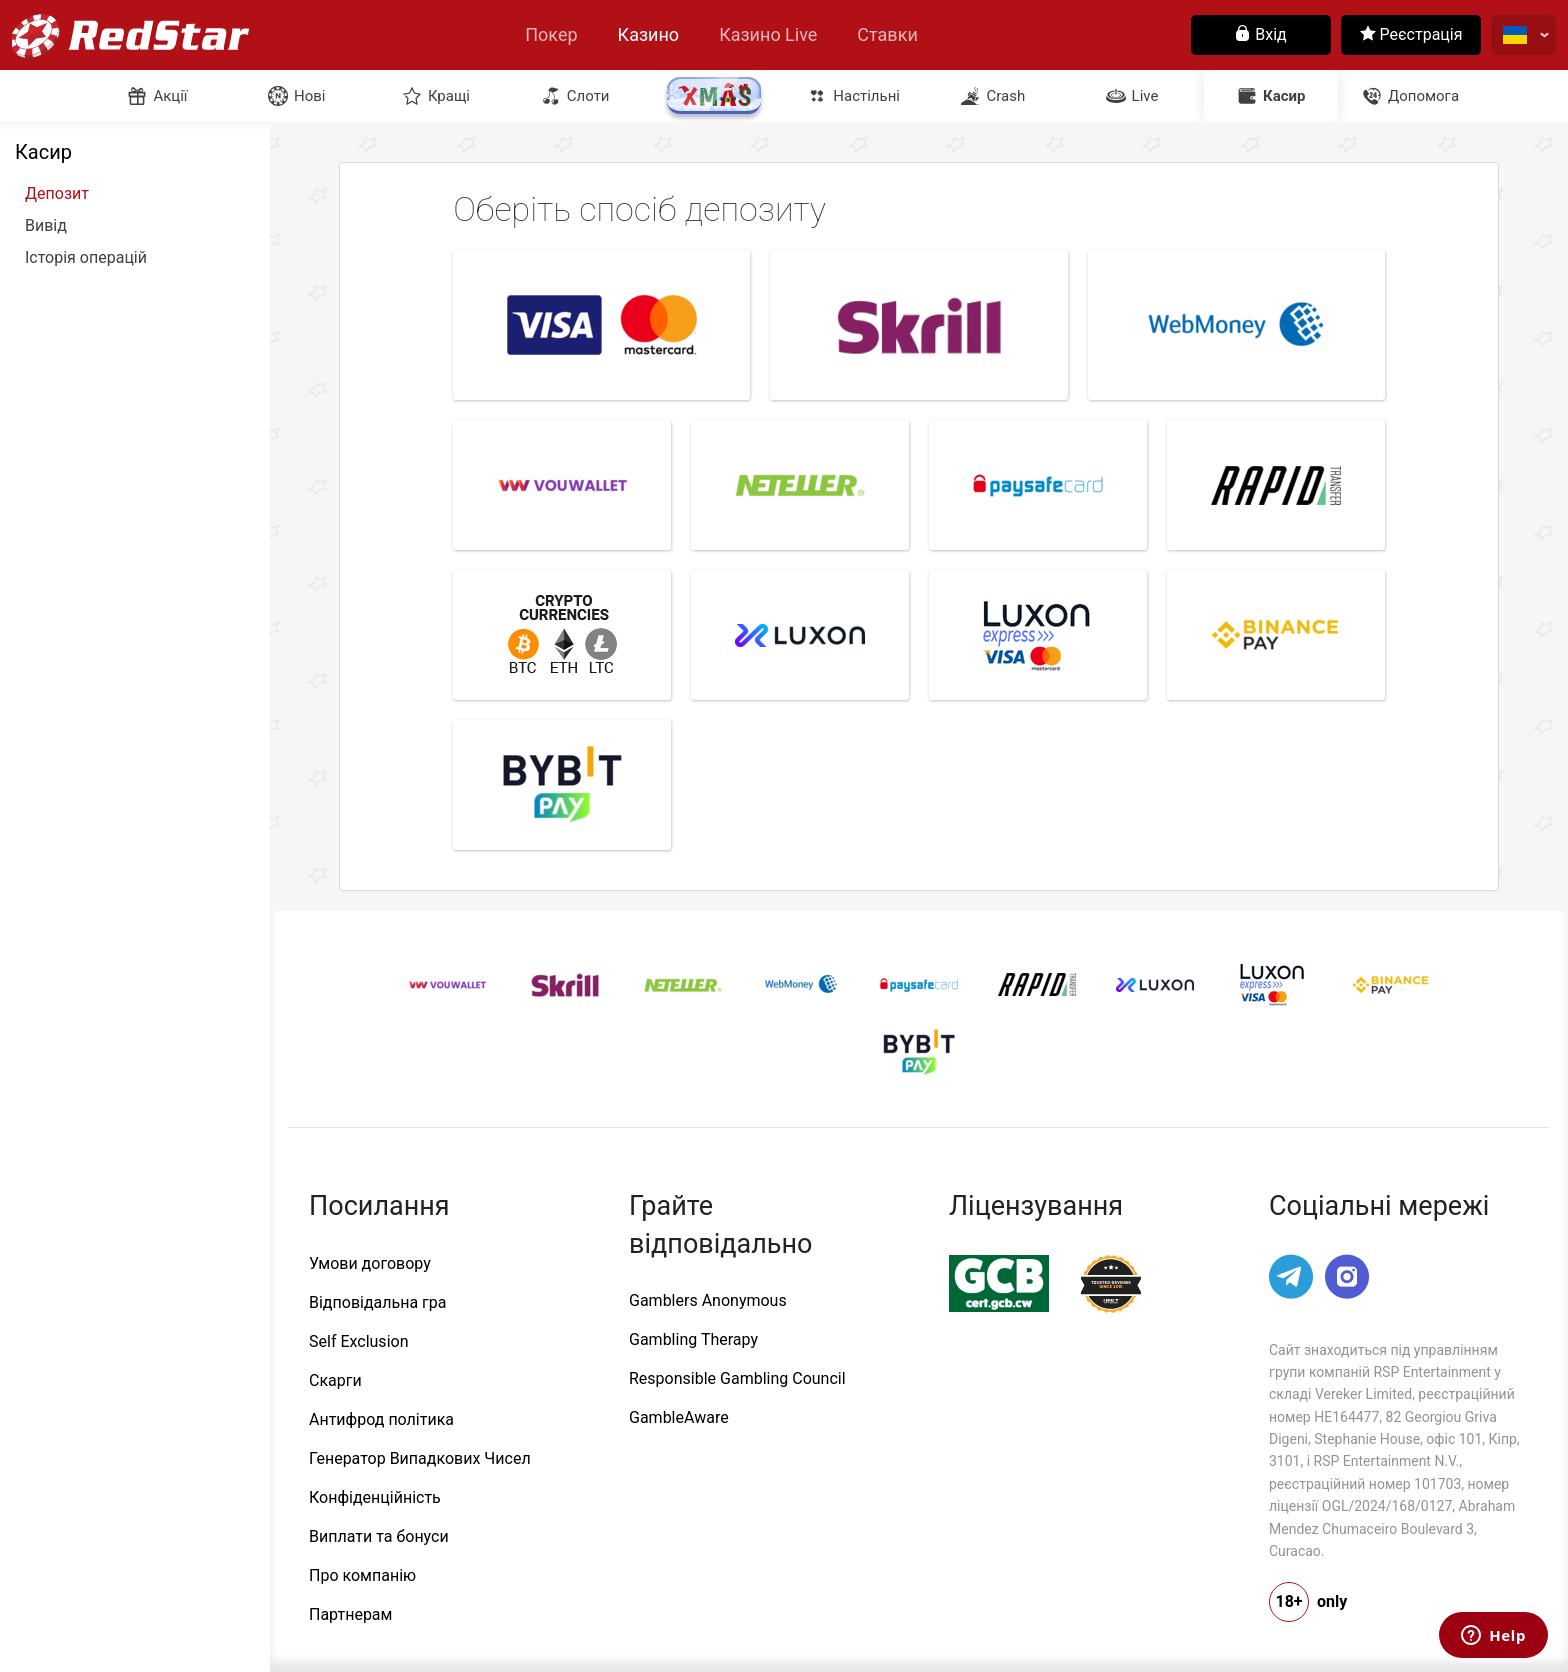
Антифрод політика (381, 1419)
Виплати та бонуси (379, 1536)
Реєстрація (1411, 34)
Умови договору (370, 1263)
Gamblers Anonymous (708, 1300)
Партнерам (350, 1614)
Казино (649, 34)
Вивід (46, 226)
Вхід (1260, 34)
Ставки (887, 34)
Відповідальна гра (378, 1302)
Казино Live (768, 34)
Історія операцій (86, 258)
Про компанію (362, 1575)
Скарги (335, 1380)
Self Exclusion (358, 1341)
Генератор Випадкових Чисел (420, 1458)
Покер (551, 34)
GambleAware (679, 1417)
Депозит (57, 194)
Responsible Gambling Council (737, 1378)
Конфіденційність (375, 1497)
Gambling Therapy (693, 1339)
